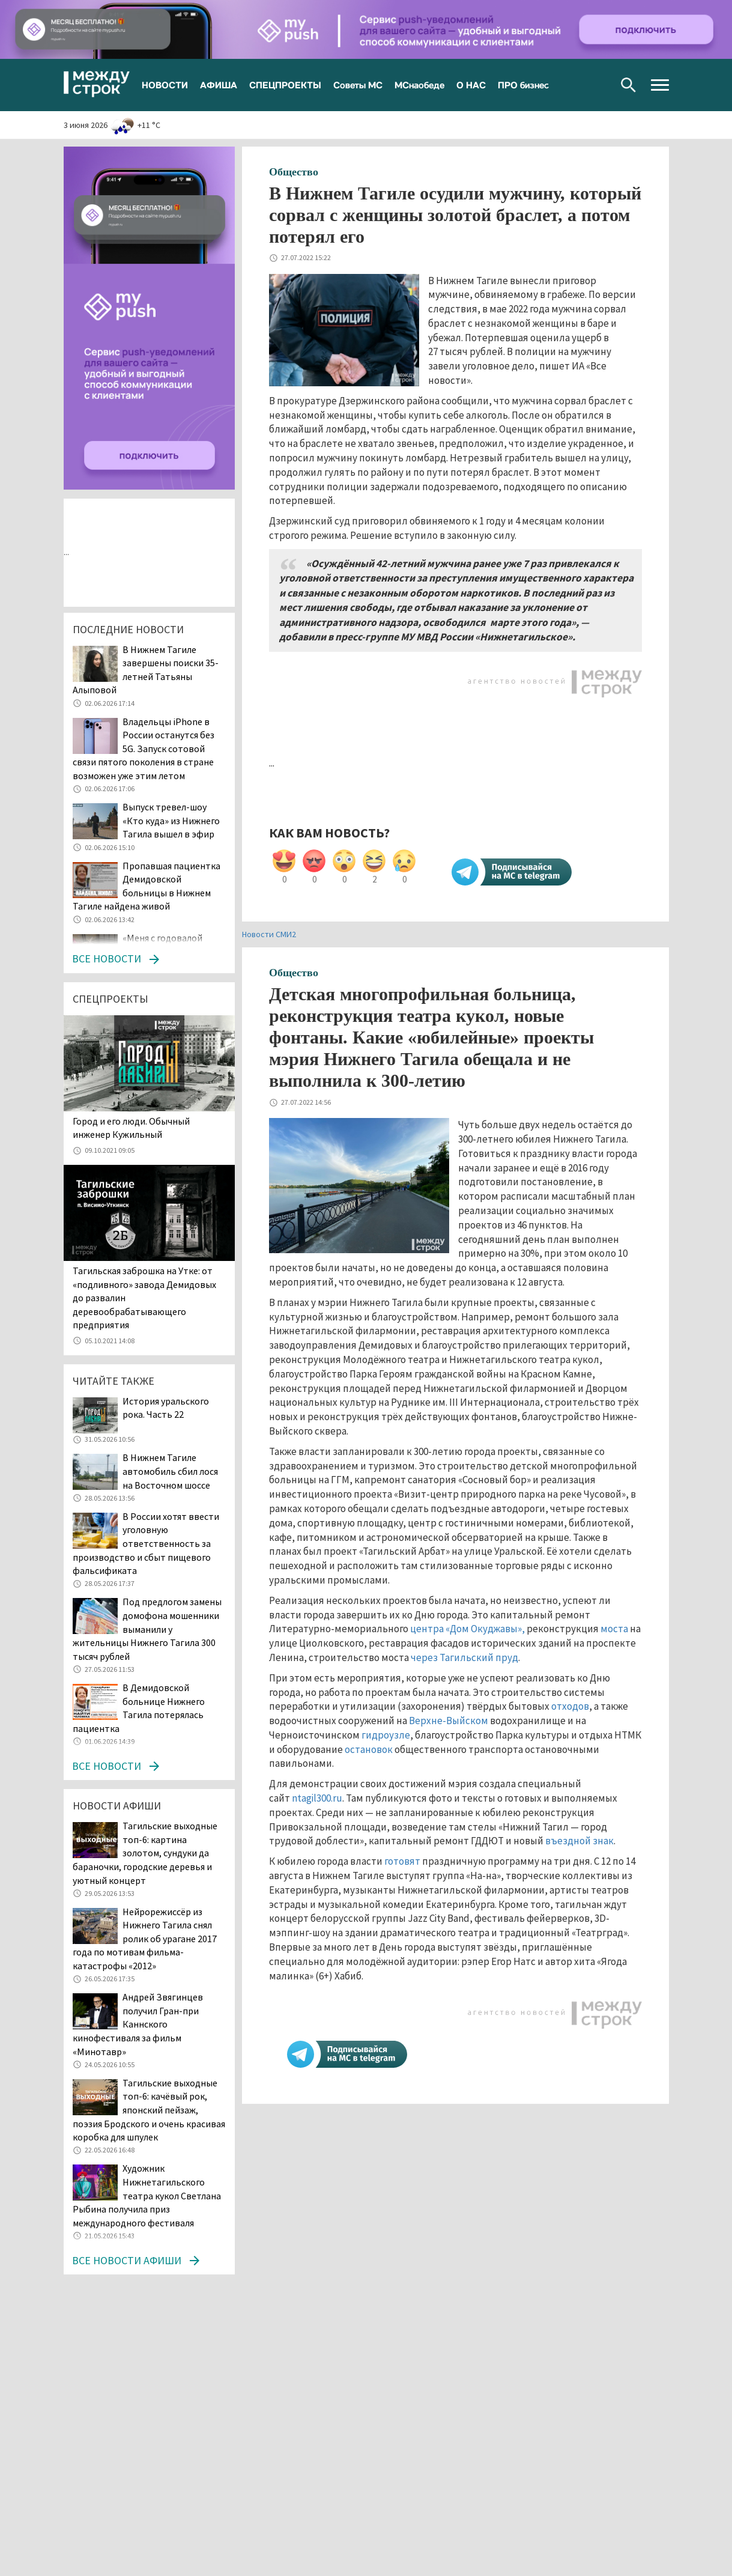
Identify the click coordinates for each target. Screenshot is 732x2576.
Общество (293, 172)
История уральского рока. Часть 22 (166, 1408)
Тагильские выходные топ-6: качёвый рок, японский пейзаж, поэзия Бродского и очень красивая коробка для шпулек (149, 2110)
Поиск (628, 85)
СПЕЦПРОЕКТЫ (285, 84)
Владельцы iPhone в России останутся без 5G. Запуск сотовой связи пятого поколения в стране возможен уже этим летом (143, 748)
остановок (369, 1749)
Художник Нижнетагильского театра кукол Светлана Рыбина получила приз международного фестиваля (147, 2195)
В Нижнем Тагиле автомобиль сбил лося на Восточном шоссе (170, 1470)
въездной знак (579, 1840)
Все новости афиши (126, 2260)
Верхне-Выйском (448, 1720)
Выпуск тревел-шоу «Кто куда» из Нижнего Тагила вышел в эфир (171, 820)
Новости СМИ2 (269, 934)
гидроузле (385, 1735)
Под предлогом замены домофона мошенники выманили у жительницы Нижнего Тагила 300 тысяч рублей (147, 1629)
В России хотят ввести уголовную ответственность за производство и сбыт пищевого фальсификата (146, 1543)
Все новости (106, 958)
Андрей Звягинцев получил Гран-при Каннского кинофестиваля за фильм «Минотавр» (138, 2024)
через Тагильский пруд (464, 1657)
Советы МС (358, 84)
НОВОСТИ (165, 84)
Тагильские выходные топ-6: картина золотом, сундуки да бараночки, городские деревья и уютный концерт (145, 1853)
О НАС (471, 84)
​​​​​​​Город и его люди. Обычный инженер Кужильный (131, 1127)
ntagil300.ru (317, 1798)
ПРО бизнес (523, 84)
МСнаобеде (419, 84)
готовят (402, 1861)
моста (614, 1628)
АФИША (218, 84)
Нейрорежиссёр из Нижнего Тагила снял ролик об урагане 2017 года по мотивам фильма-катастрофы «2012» (145, 1939)
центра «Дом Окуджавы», (467, 1628)
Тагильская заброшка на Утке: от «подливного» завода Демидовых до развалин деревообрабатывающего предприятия (144, 1298)
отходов (570, 1706)
